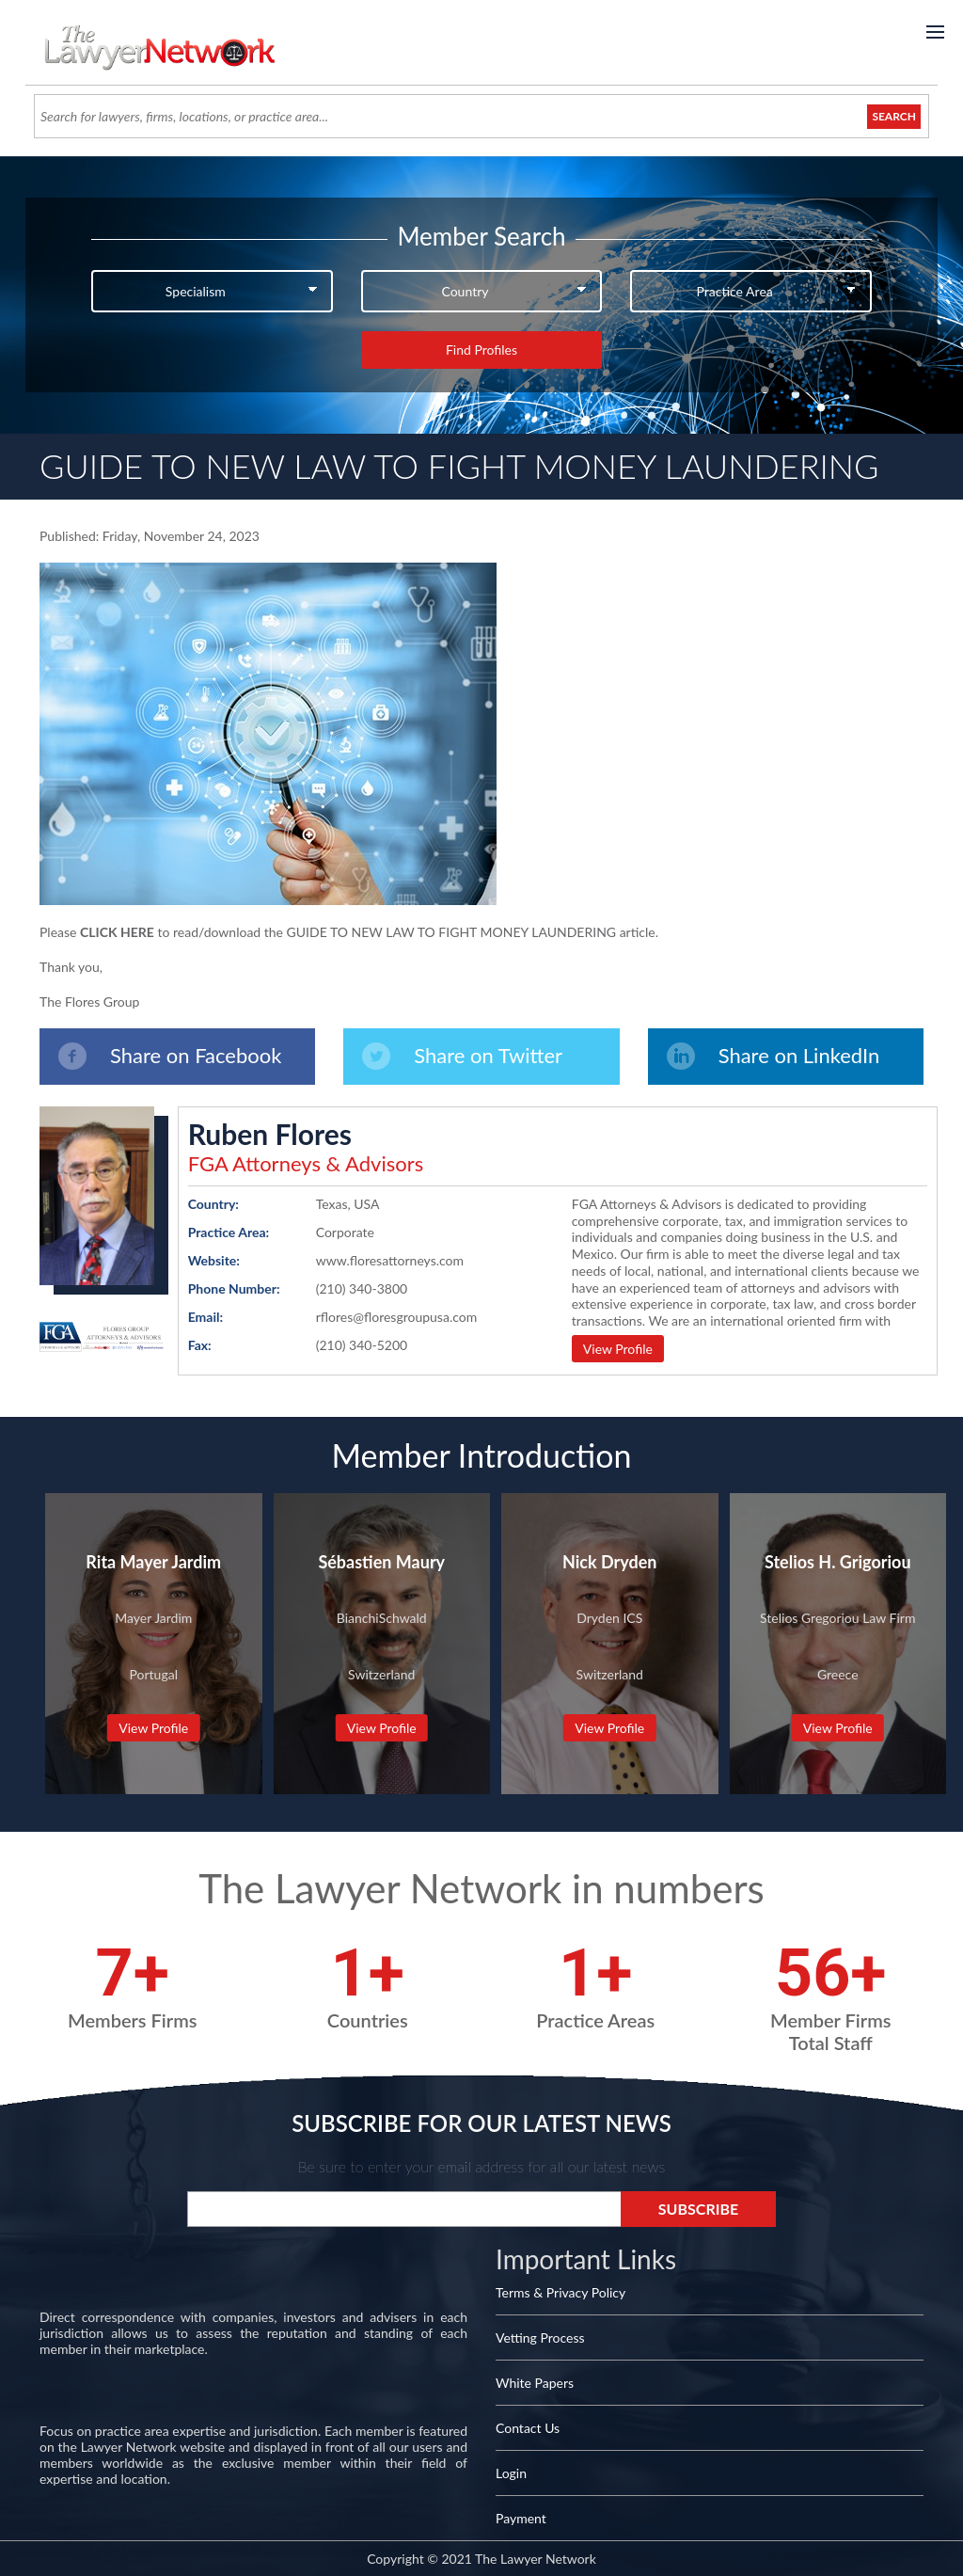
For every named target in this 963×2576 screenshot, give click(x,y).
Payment (521, 2518)
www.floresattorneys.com (390, 1260)
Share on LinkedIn (773, 1056)
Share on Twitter (462, 1056)
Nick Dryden (609, 1561)
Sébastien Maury (381, 1561)
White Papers (535, 2383)
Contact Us (528, 2428)
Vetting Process (540, 2337)
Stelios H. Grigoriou (838, 1561)
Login (511, 2473)
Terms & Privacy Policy (560, 2292)
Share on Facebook (169, 1056)
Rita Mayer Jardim (153, 1561)
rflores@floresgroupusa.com (397, 1317)
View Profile (618, 1349)
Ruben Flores (270, 1134)
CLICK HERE (117, 932)
